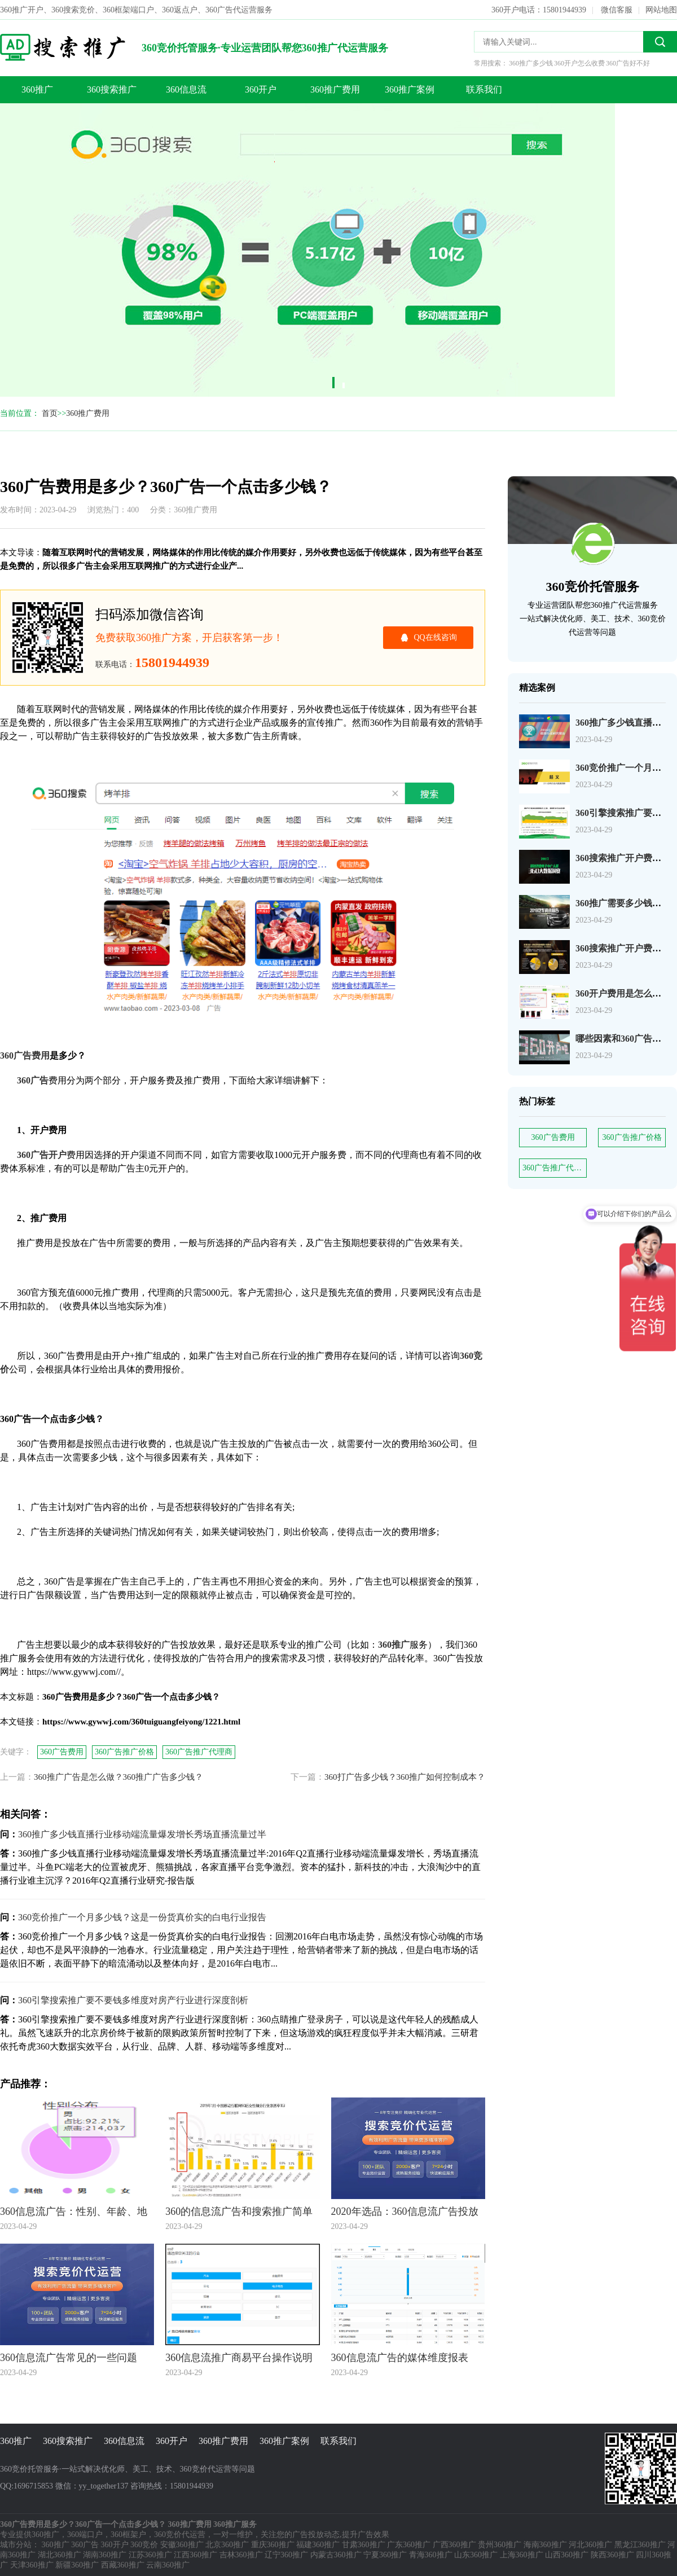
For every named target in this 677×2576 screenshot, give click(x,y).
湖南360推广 (104, 2555)
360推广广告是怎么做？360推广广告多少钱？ (118, 1776)
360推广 (37, 89)
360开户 (260, 89)
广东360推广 (408, 2544)
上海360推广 (521, 2555)
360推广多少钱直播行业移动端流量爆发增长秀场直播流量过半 (142, 1834)
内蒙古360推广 (336, 2555)
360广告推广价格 (632, 1137)
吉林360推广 (241, 2555)
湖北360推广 (59, 2555)
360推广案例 (409, 89)
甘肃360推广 (363, 2544)
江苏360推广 (150, 2555)
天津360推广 (32, 2565)
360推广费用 (335, 89)
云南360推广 (168, 2565)
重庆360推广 (272, 2544)
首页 (50, 413)
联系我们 (484, 89)
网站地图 (661, 10)
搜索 (660, 41)
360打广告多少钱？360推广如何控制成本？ (404, 1776)
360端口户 (85, 2534)
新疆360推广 (77, 2565)
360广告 (85, 2544)
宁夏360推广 (385, 2555)
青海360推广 (430, 2555)
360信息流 (186, 89)
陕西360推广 (612, 2555)
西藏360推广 (122, 2565)
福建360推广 (318, 2544)
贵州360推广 (499, 2544)
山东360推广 (476, 2555)
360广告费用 (553, 1137)
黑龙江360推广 (640, 2544)
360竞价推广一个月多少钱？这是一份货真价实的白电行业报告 (142, 1917)
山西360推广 (566, 2555)
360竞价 (144, 2544)
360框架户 (128, 2534)
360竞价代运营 (179, 2534)
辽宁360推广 (286, 2555)
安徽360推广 (182, 2544)
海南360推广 (545, 2544)
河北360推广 (590, 2544)
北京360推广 (227, 2544)
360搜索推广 (112, 89)
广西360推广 (454, 2544)
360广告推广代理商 (554, 1168)
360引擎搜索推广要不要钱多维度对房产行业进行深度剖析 (133, 2000)
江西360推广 (195, 2555)
